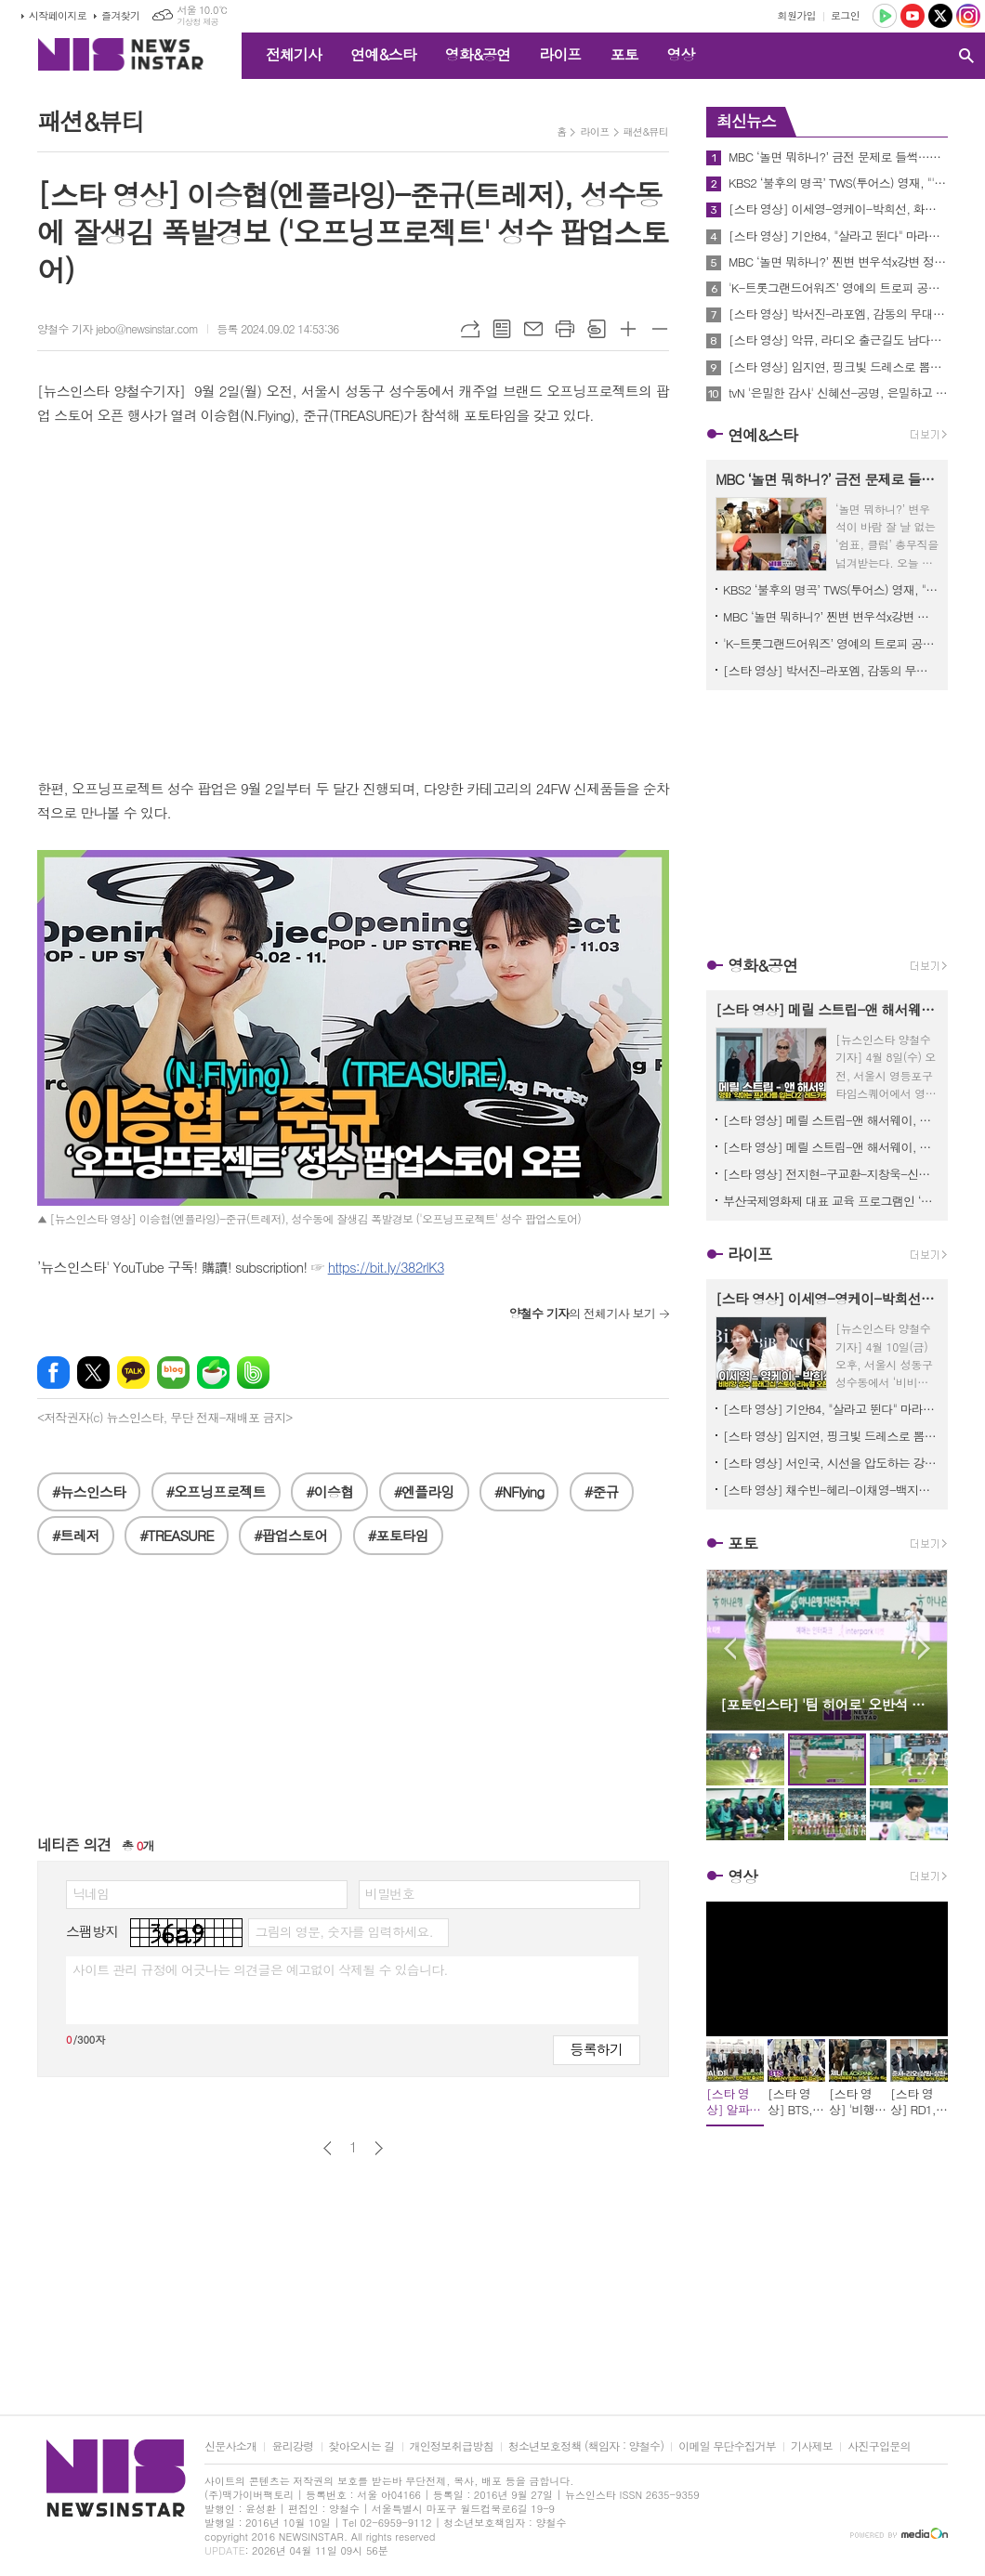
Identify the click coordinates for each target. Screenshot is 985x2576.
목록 (501, 329)
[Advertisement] (353, 1704)
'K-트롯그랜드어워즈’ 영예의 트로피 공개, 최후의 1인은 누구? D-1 (838, 288)
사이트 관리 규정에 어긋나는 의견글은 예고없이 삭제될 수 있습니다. (260, 1969)
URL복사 (470, 329)
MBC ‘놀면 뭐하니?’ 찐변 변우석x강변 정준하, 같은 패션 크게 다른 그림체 (838, 262)
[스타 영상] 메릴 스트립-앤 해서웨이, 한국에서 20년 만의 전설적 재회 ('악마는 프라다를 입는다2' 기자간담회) (831, 1147)
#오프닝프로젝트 (216, 1491)
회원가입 (797, 15)
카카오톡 (133, 1372)
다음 (378, 2148)
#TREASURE (176, 1535)
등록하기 (597, 2049)
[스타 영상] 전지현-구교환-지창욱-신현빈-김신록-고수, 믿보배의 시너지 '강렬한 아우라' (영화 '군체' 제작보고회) (831, 1174)
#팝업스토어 (290, 1535)
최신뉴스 (746, 121)
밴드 (253, 1372)
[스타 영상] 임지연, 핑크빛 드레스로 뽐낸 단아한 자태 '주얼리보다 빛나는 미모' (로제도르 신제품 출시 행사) (838, 367)
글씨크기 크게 (628, 329)
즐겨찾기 (120, 15)
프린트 (565, 329)
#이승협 (329, 1491)
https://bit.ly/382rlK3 (386, 1266)
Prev (730, 1648)
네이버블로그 (173, 1372)
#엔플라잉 (424, 1491)
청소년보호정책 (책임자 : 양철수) (585, 2446)
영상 (680, 54)
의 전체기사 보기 (582, 1313)
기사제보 (812, 2446)
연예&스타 (383, 54)
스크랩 (596, 329)
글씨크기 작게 (659, 329)
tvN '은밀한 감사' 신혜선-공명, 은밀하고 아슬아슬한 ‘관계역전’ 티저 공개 (838, 393)
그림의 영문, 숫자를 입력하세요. (343, 1931)
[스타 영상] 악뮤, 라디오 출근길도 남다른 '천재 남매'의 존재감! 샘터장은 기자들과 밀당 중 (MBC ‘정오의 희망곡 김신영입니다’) (838, 340)
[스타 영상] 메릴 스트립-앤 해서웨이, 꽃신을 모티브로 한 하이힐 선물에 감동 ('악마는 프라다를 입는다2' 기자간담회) (831, 1120)
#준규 (601, 1491)
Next (924, 1648)
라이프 (560, 54)
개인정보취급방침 (451, 2446)
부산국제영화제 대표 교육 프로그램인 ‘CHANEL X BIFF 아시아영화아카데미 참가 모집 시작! (831, 1201)
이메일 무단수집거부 (727, 2446)
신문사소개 (230, 2446)
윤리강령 (292, 2446)
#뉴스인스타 (88, 1491)
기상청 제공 (197, 22)
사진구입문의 (879, 2446)
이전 (327, 2148)
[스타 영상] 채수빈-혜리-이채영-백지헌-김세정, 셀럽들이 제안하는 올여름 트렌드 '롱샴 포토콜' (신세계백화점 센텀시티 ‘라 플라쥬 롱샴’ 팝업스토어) (831, 1489)
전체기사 (294, 54)
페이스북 (53, 1372)
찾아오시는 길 (362, 2446)
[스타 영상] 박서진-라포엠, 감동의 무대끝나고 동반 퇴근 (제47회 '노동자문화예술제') (838, 314)
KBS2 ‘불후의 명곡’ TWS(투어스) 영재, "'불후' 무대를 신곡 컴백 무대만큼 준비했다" (838, 183)
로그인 (845, 15)
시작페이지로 (57, 15)
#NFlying (519, 1491)
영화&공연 (478, 54)
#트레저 (75, 1535)
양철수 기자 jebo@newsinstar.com (117, 328)
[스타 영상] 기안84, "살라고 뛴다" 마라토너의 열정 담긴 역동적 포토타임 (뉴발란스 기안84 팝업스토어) (838, 236)
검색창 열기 (966, 56)
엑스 (93, 1372)
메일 (533, 329)
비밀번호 (389, 1893)
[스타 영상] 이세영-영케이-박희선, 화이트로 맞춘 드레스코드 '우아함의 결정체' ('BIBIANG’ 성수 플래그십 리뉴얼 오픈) (838, 209)
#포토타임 (398, 1535)
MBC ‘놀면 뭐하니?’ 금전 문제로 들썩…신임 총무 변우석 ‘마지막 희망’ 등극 (838, 157)
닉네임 (90, 1893)
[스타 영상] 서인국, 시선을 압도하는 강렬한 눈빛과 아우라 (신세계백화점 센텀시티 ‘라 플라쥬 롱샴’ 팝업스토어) (831, 1462)
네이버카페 (213, 1372)
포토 (623, 54)
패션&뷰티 (646, 131)
